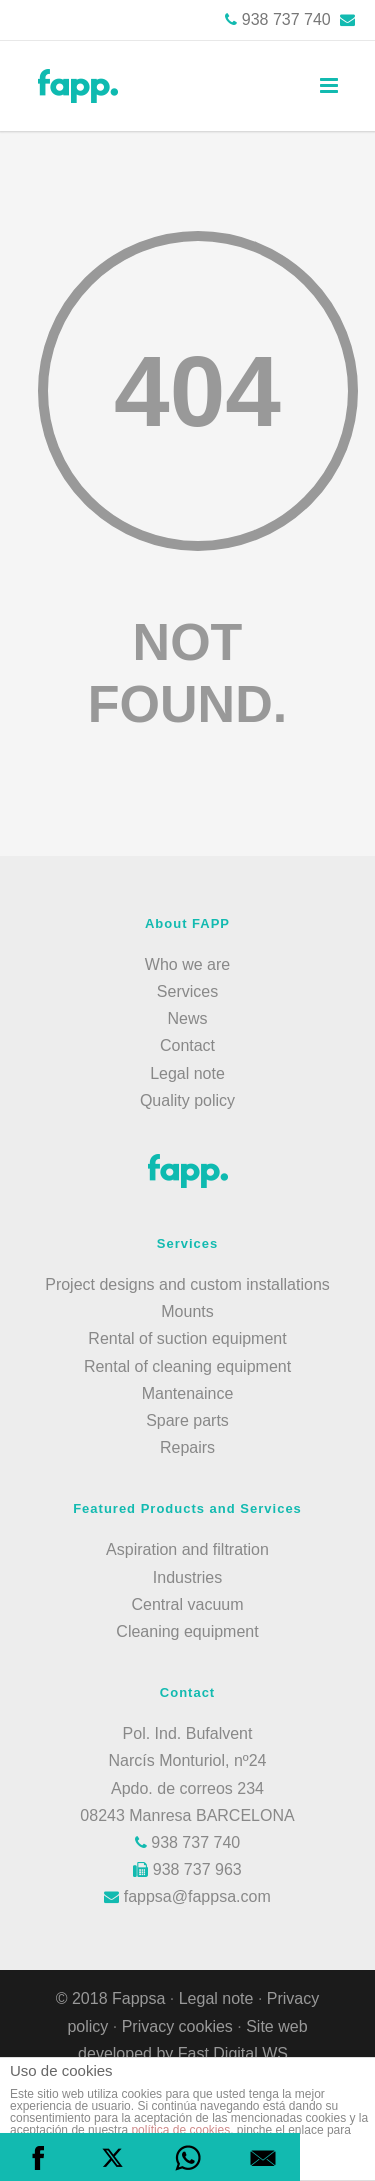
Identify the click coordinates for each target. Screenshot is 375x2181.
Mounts (187, 1311)
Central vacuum (187, 1604)
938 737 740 (286, 19)
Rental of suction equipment (187, 1338)
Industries (187, 1577)
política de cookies (180, 2130)
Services (187, 991)
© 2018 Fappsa (111, 1998)
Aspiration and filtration (187, 1549)
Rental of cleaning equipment (187, 1366)
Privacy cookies (180, 2026)
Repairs (187, 1447)
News (187, 1018)
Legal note (187, 1073)
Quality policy (187, 1100)
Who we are (187, 964)
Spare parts (187, 1420)
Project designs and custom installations (187, 1284)
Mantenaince (188, 1393)
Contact (187, 1045)
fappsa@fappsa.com (187, 1896)
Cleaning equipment (187, 1631)
